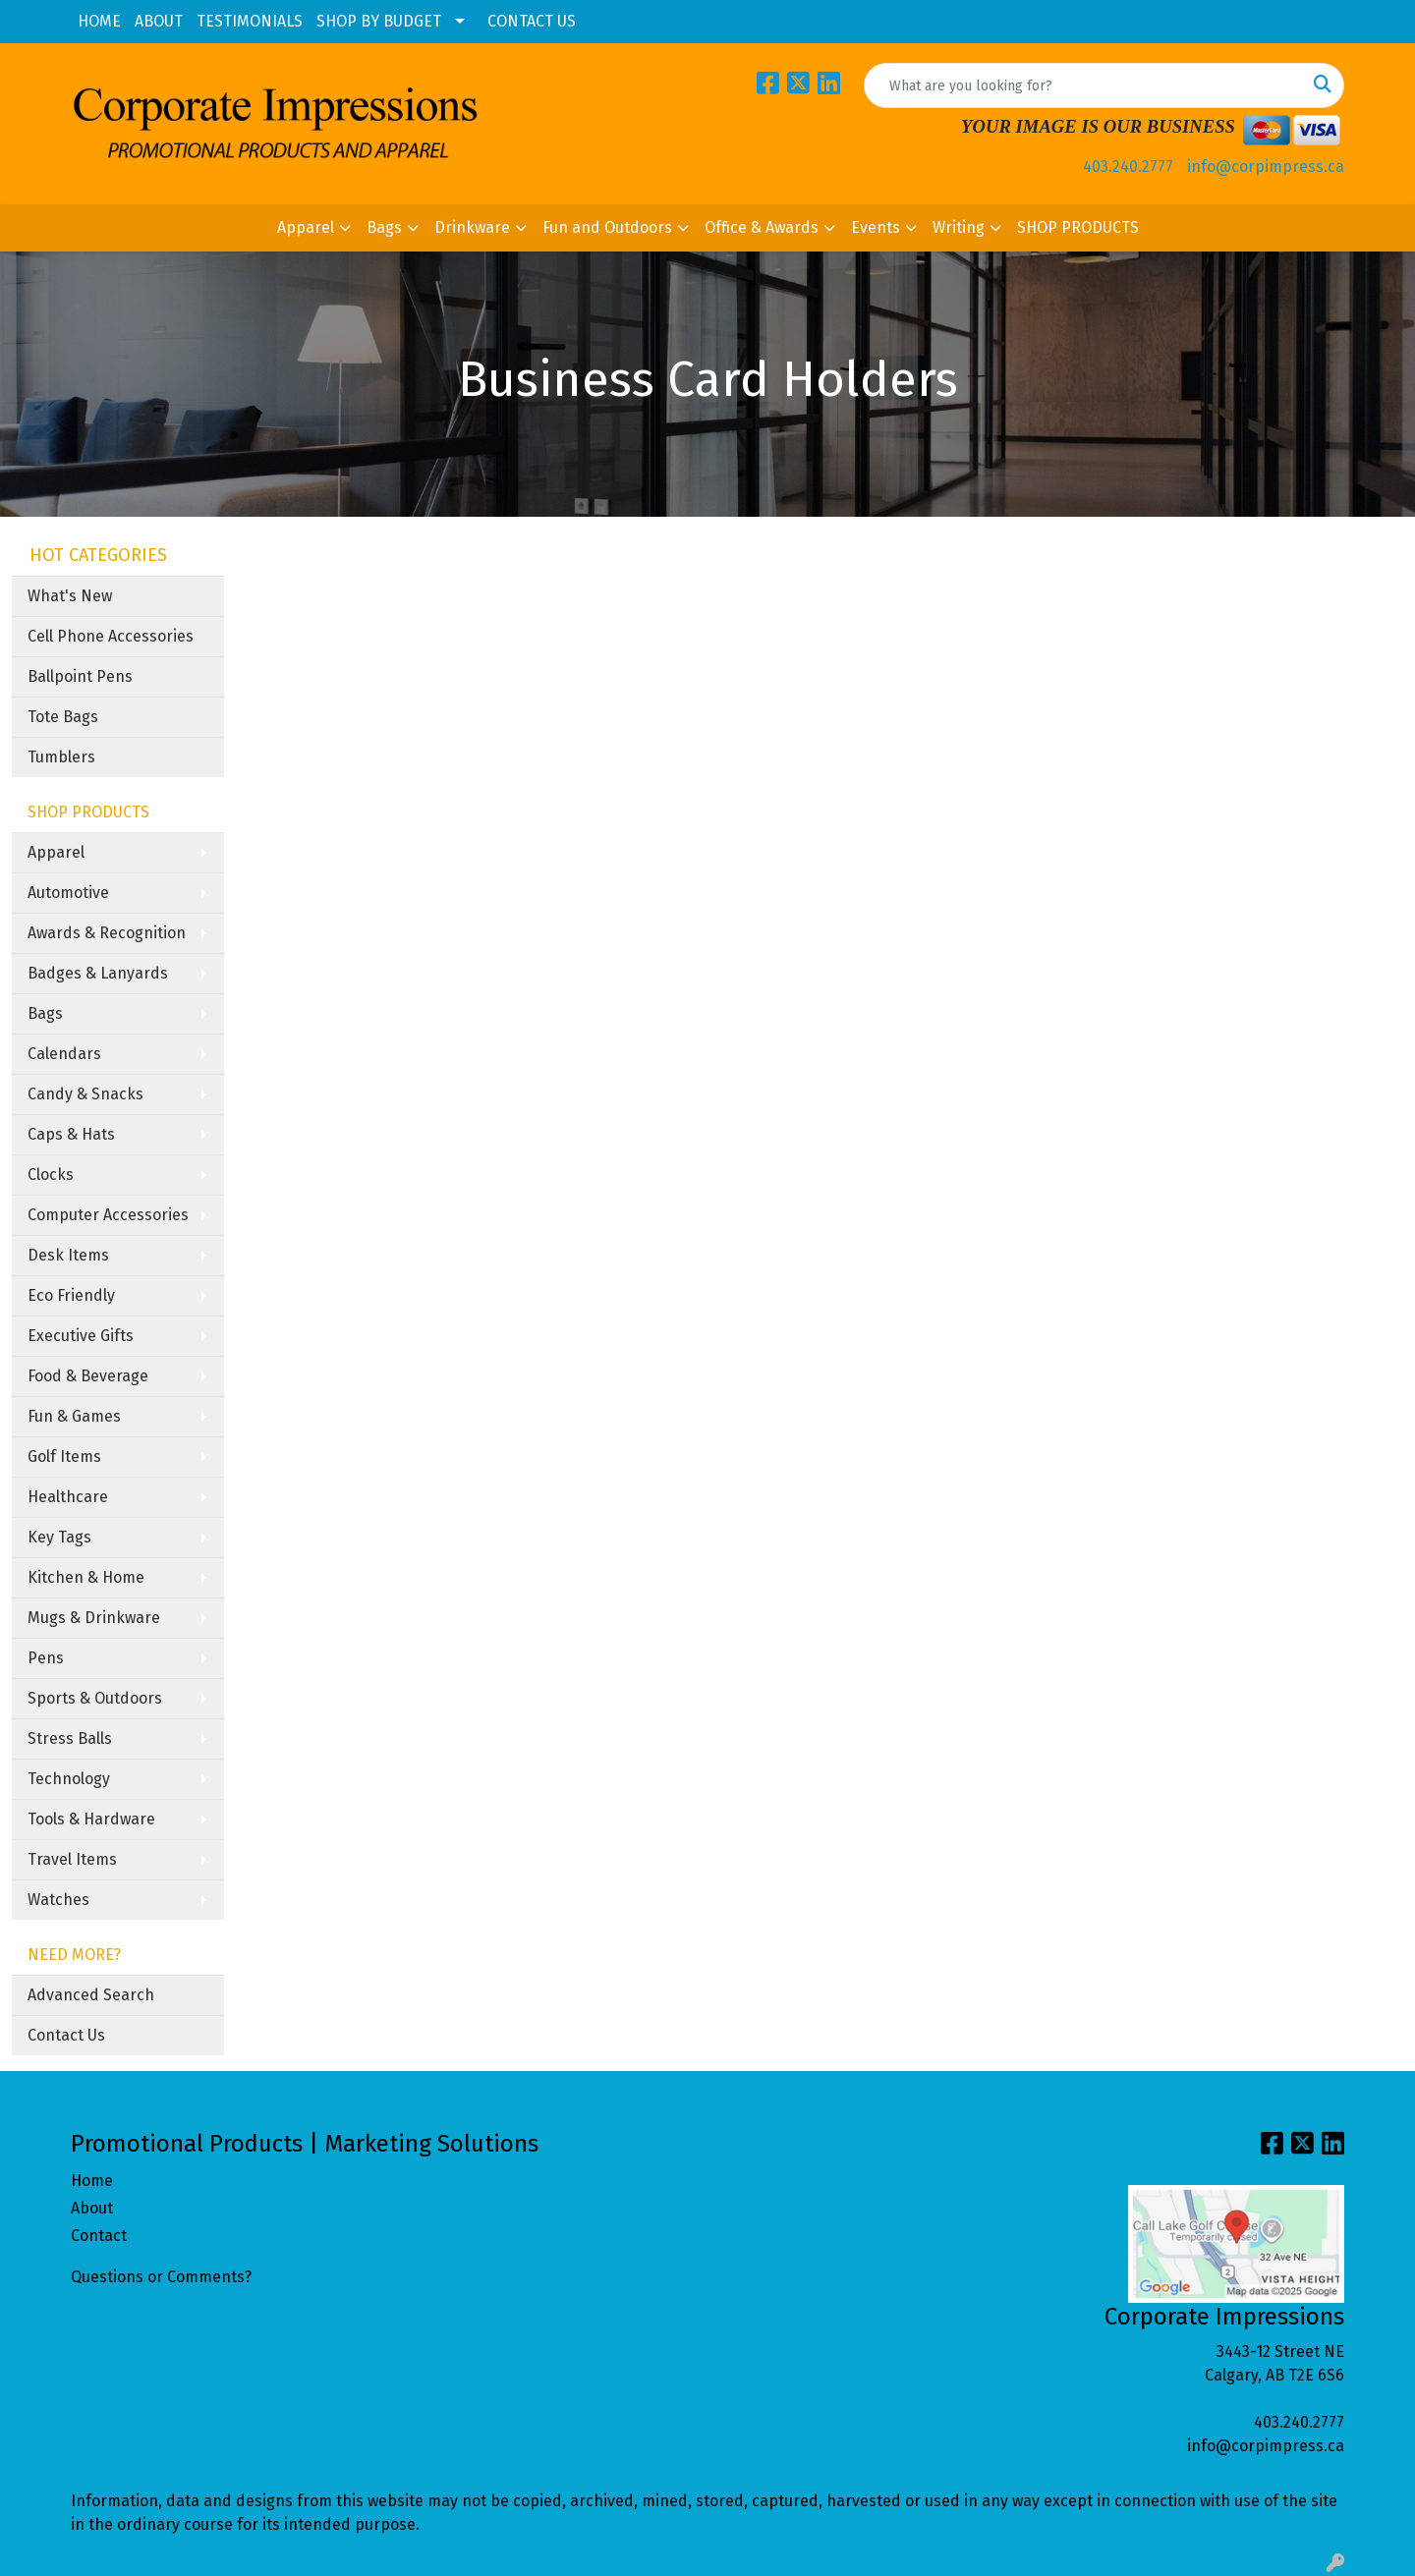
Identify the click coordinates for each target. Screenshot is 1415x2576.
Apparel (305, 227)
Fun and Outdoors (607, 227)
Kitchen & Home (86, 1577)
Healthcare (68, 1496)
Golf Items (64, 1456)
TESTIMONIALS (250, 21)
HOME (99, 21)
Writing (959, 227)
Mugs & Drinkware (94, 1617)
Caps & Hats (71, 1134)
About (92, 2208)
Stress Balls (70, 1738)
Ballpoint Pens (80, 676)
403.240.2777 (1128, 166)
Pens (46, 1658)
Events (875, 227)
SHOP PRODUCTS (1078, 227)
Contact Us (66, 2035)
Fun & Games (74, 1416)
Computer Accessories (108, 1214)
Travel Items (72, 1859)
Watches (58, 1899)
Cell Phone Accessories (111, 636)
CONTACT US (531, 21)
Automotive (68, 892)
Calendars (64, 1053)
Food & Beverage (88, 1376)
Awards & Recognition (107, 933)
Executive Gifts (81, 1335)
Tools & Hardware (91, 1819)
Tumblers (61, 757)
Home (92, 2180)
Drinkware (472, 227)
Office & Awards (762, 227)
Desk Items (68, 1255)
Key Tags (59, 1537)
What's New (70, 596)
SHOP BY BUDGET (378, 21)
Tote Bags (63, 716)
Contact (99, 2235)
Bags (384, 227)
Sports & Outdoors (95, 1698)
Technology (69, 1778)
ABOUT (159, 21)
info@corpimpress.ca (1265, 166)
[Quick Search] (1083, 85)
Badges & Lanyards (98, 973)
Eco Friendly (71, 1295)
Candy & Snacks (85, 1094)
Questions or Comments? (161, 2277)
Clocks (51, 1174)
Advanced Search (91, 1995)
